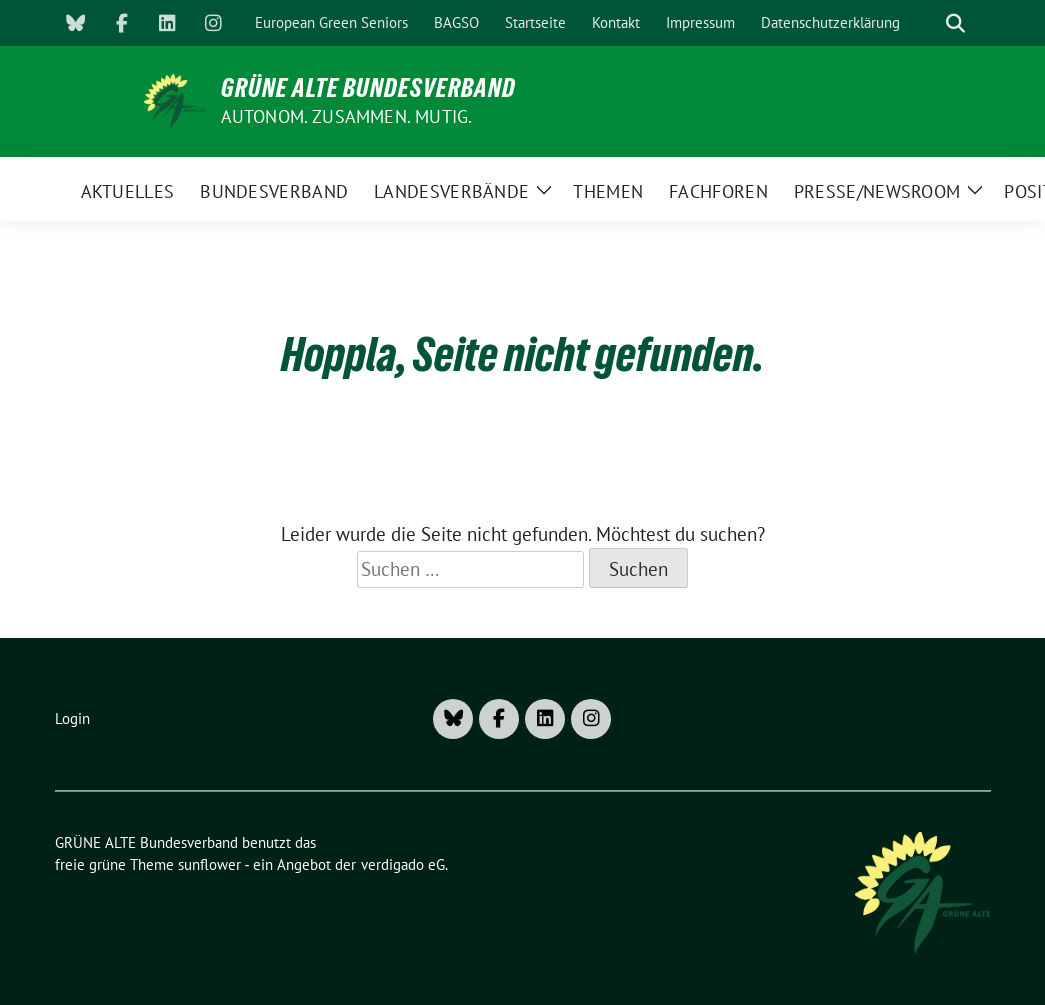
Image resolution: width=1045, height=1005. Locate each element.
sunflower (209, 864)
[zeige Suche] (955, 23)
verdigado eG (403, 864)
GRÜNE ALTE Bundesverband (368, 88)
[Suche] (927, 23)
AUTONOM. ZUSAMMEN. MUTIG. (347, 116)
